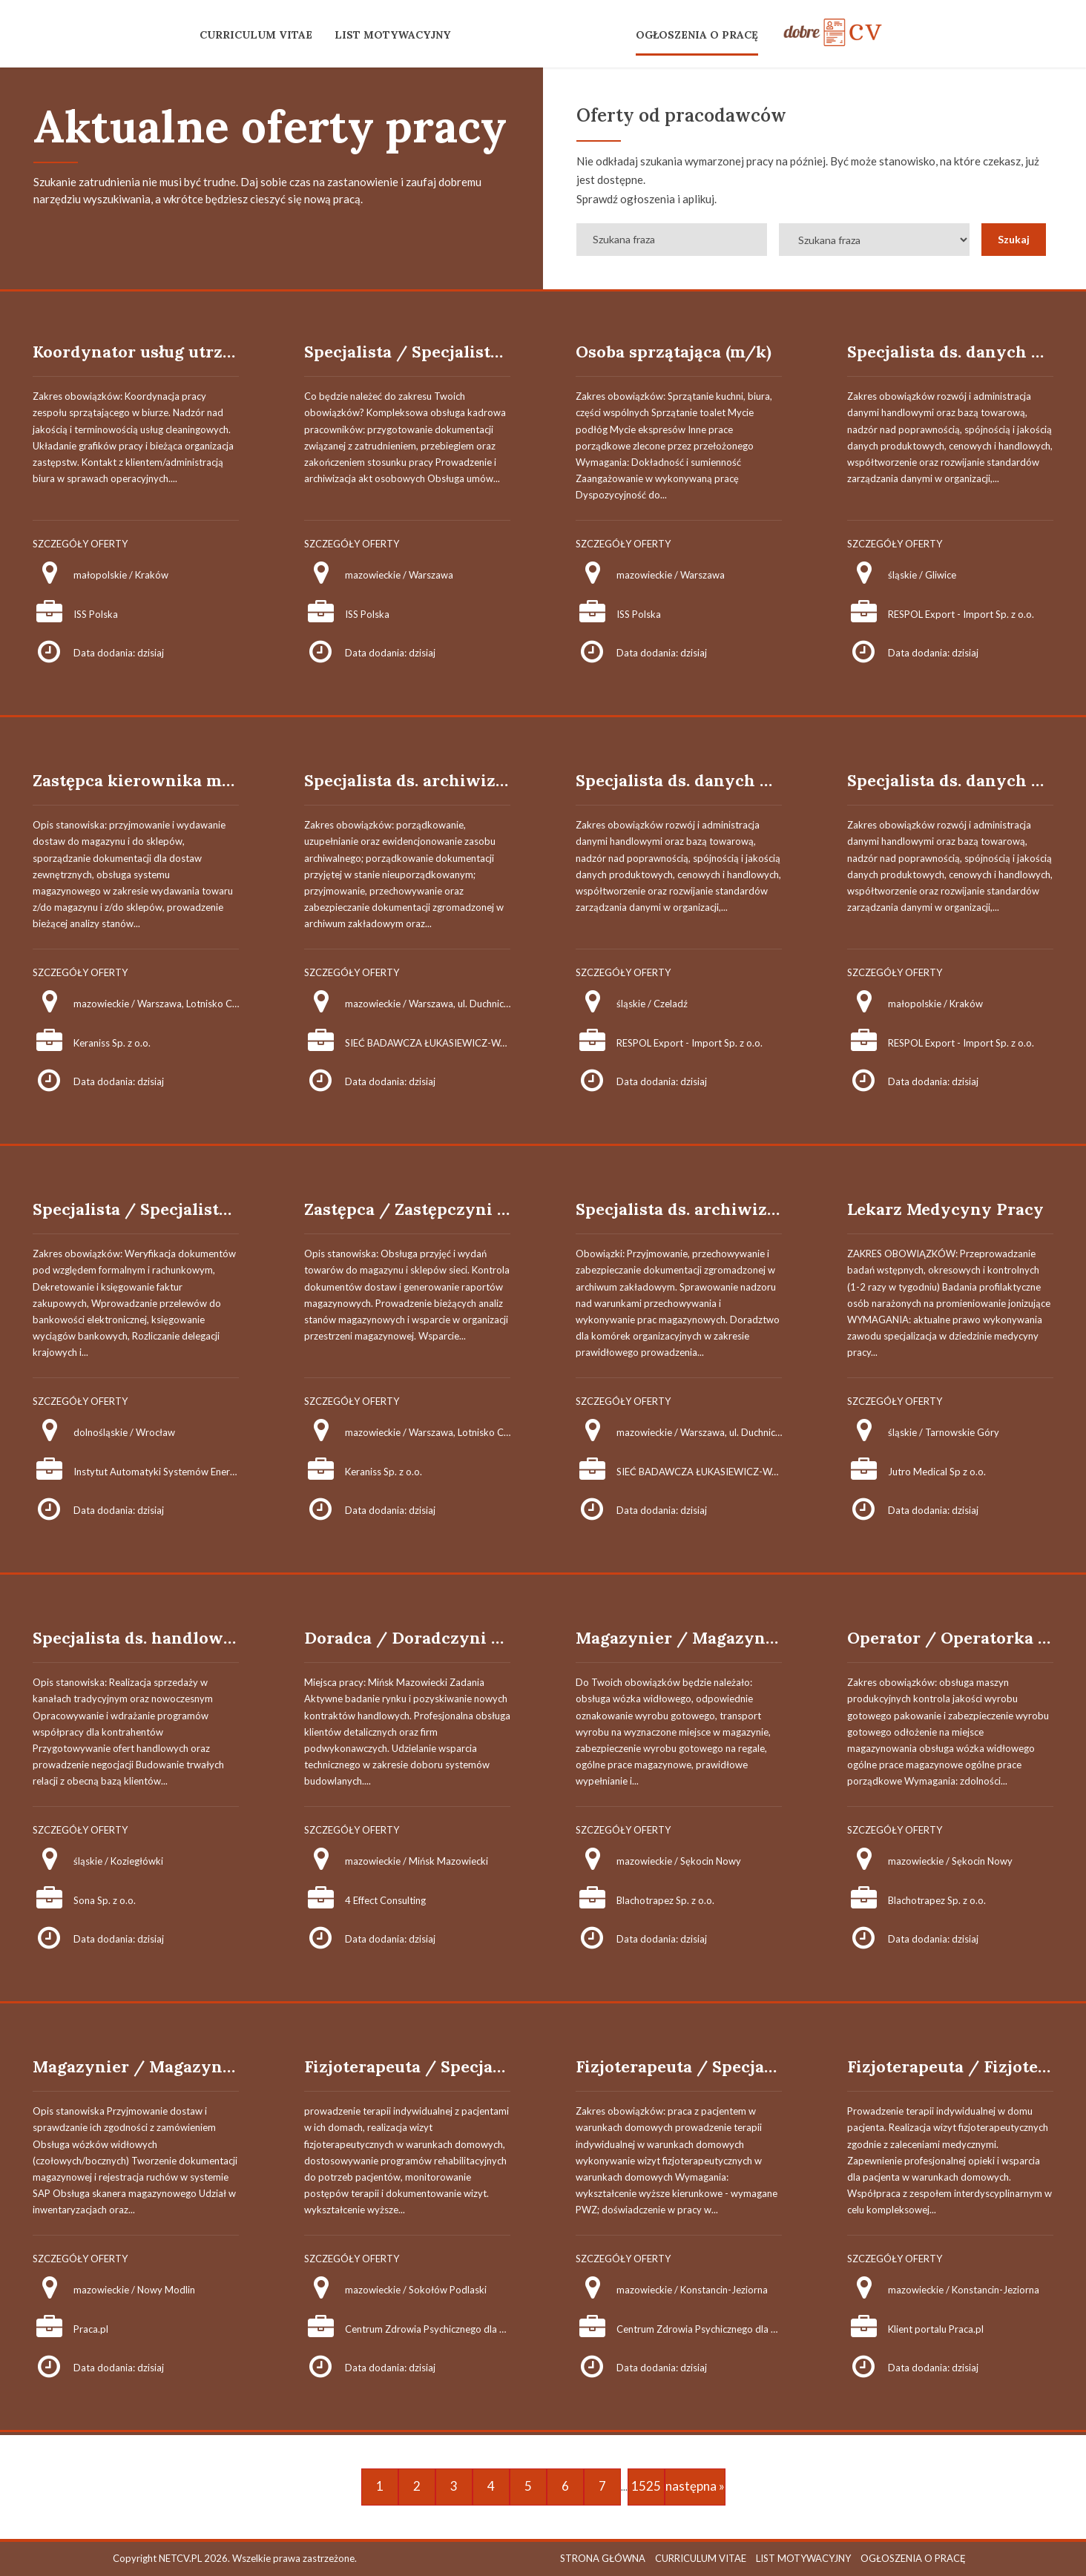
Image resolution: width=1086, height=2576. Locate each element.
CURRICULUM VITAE (256, 35)
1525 (646, 2486)
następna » (695, 2486)
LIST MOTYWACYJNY (392, 35)
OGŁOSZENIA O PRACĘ (697, 35)
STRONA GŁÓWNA (602, 2558)
